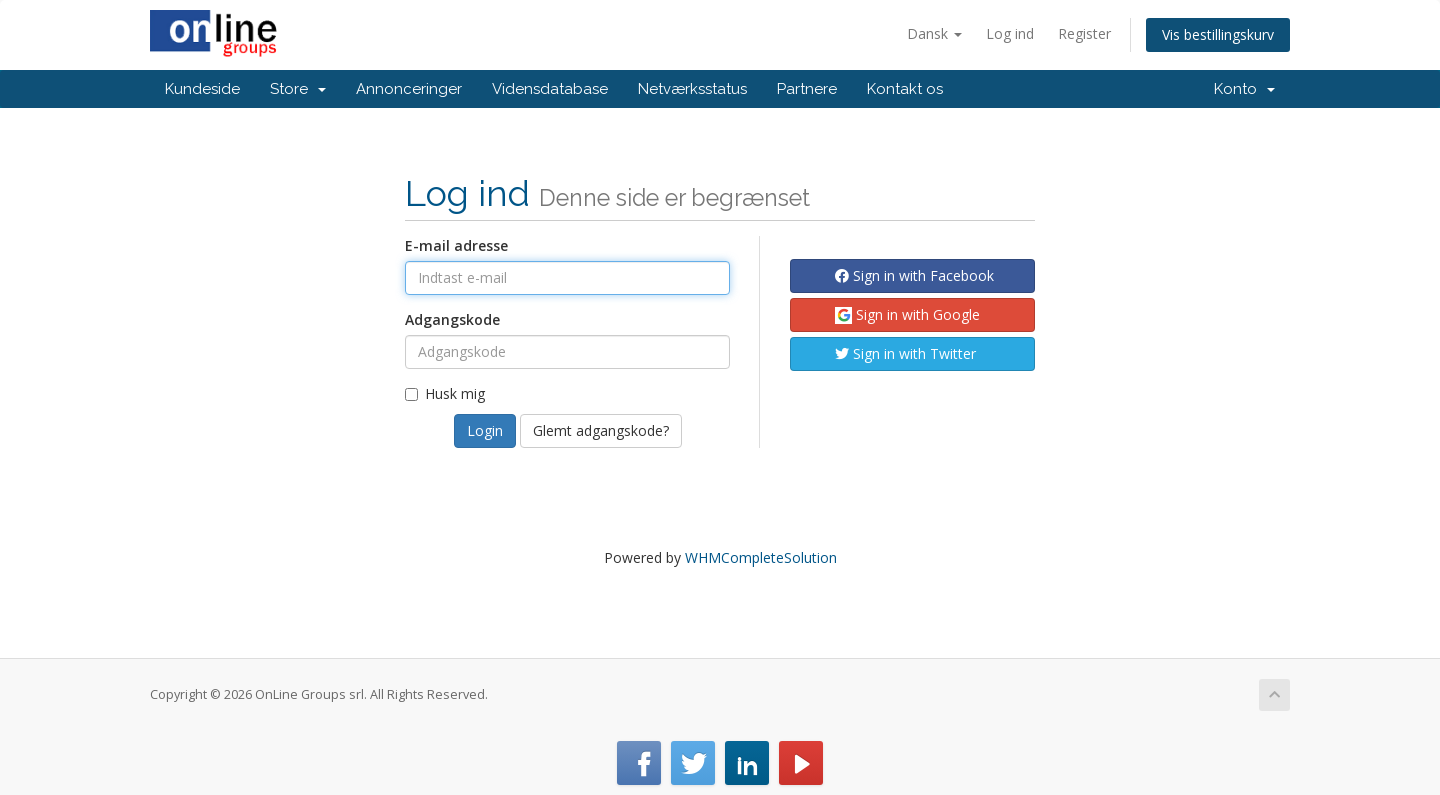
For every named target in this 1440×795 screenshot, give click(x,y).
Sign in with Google (907, 315)
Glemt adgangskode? (601, 430)
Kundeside (202, 89)
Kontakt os (905, 89)
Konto (1244, 89)
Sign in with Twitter (905, 353)
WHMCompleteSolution (761, 557)
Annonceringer (409, 89)
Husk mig (445, 393)
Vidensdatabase (550, 89)
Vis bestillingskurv (1218, 34)
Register (1084, 33)
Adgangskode (452, 319)
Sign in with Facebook (914, 275)
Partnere (807, 89)
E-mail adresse (456, 245)
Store (298, 89)
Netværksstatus (692, 89)
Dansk (934, 33)
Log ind (1010, 33)
